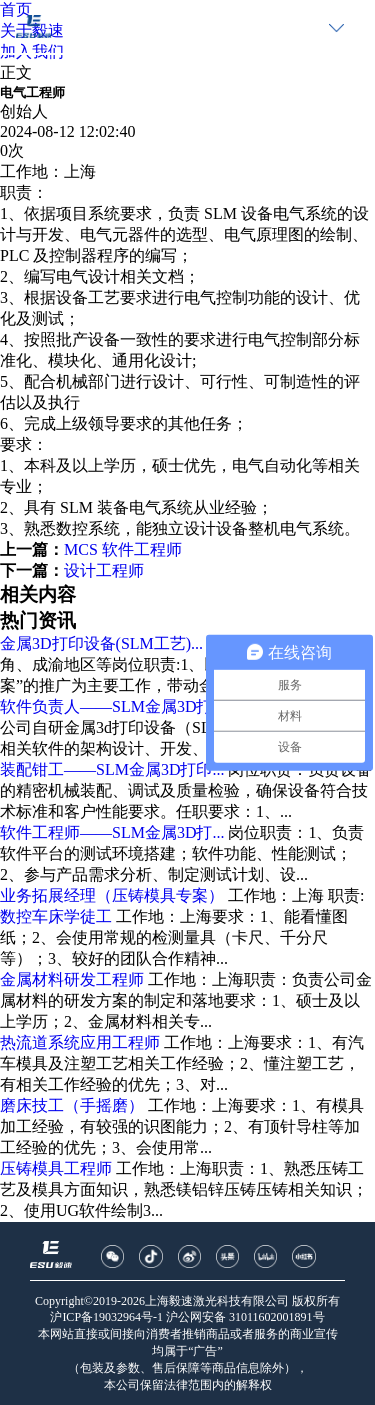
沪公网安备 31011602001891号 (245, 1317)
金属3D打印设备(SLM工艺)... (101, 643)
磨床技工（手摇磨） (72, 1105)
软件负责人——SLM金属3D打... (112, 706)
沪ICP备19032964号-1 (106, 1317)
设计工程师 (104, 570)
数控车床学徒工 (56, 916)
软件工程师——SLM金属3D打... (112, 832)
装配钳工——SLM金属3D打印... (112, 769)
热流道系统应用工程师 (80, 1042)
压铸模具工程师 (56, 1168)
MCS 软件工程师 (123, 549)
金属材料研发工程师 (72, 979)
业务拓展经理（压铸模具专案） (112, 895)
